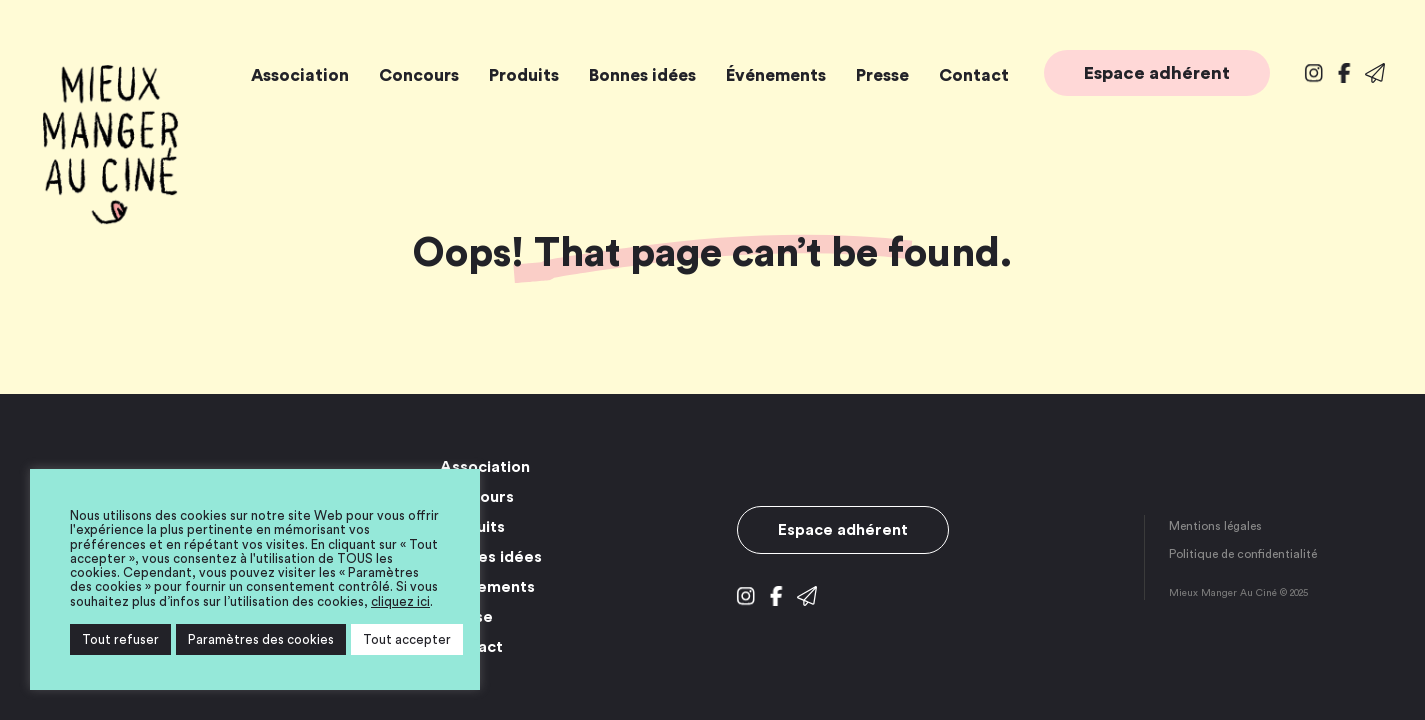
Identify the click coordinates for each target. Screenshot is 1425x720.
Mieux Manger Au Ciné (110, 145)
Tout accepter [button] (407, 639)
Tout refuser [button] (120, 639)
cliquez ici (400, 601)
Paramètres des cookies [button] (261, 639)
